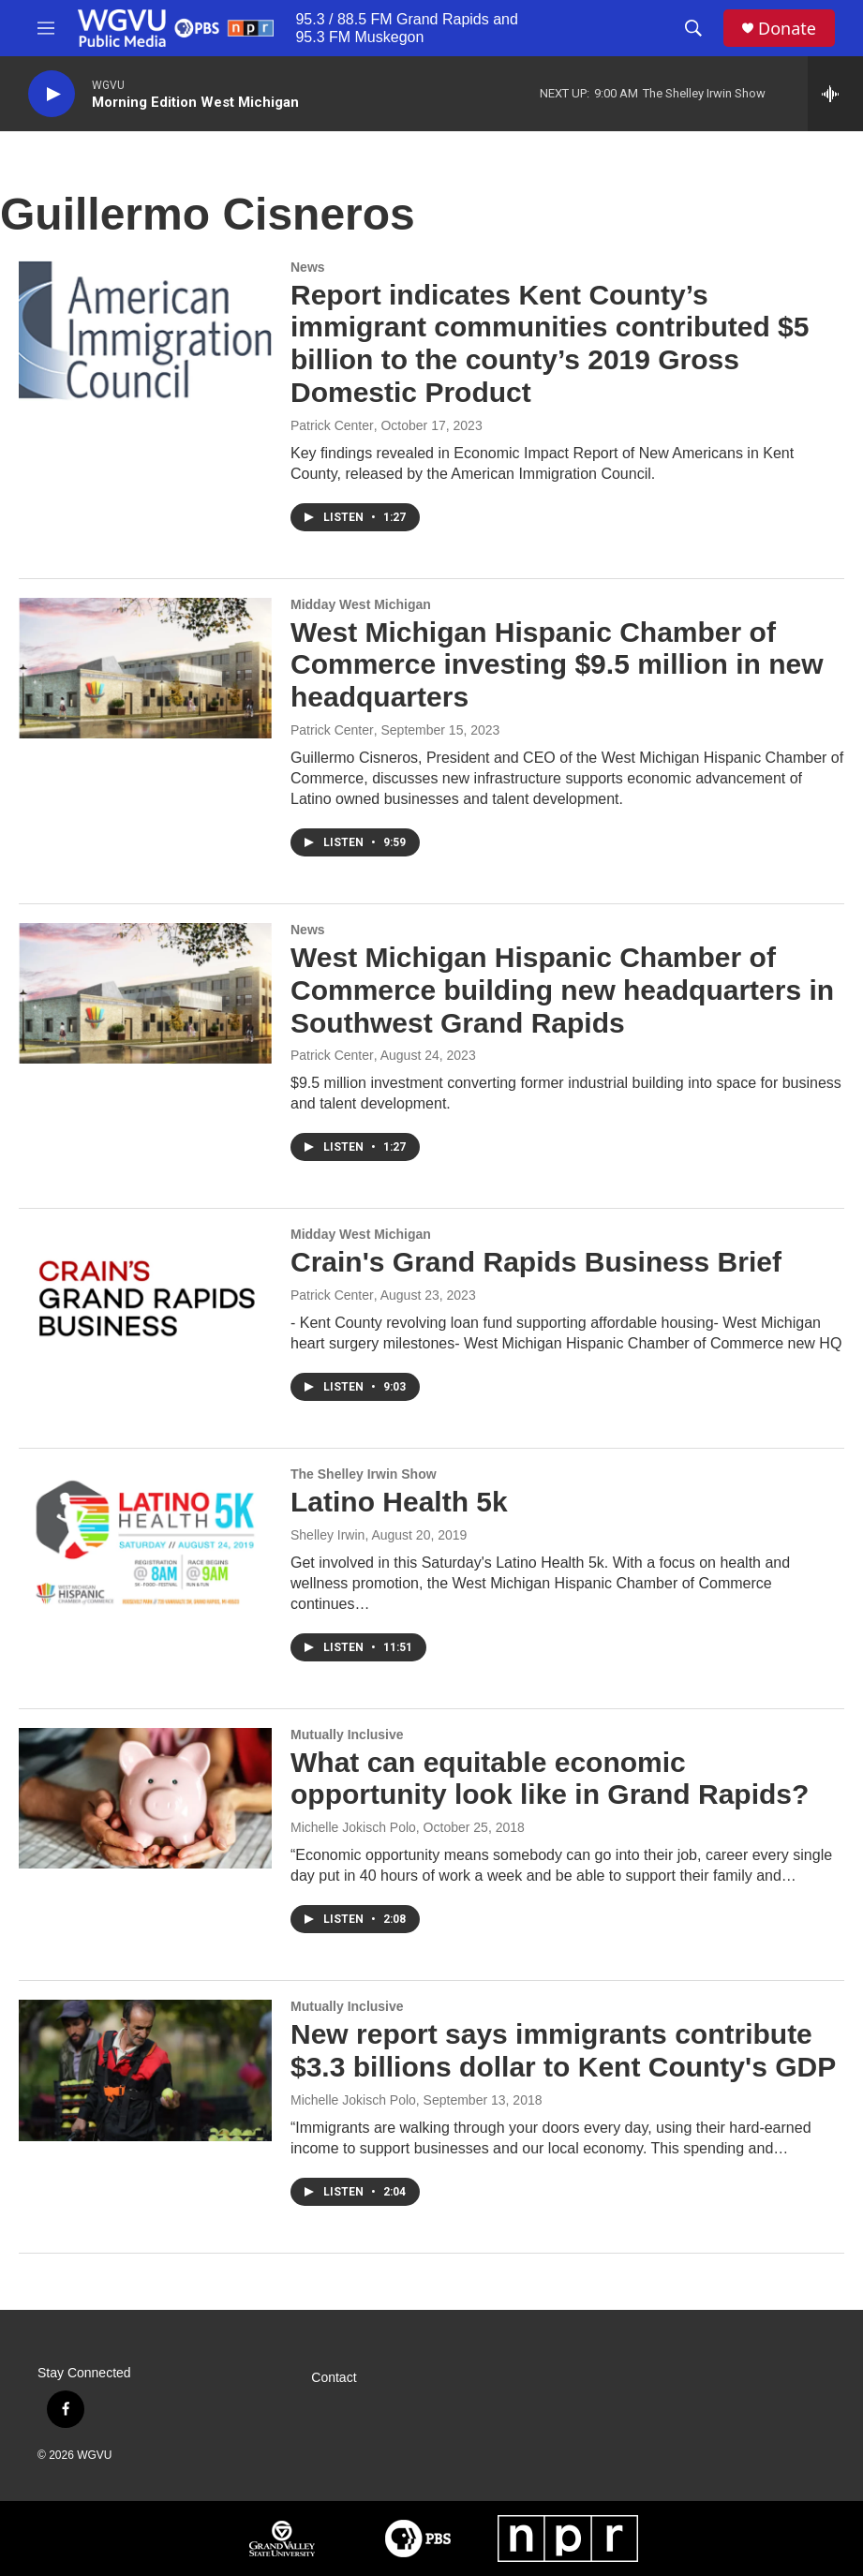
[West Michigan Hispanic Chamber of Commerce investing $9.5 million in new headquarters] (145, 668)
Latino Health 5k (399, 1501)
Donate (787, 28)
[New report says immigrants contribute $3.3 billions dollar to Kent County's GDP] (145, 2070)
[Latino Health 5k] (145, 1537)
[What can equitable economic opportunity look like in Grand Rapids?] (145, 1798)
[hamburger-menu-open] (46, 28)
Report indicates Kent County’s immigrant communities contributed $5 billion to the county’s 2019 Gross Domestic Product (549, 343)
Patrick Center (332, 425)
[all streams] (835, 93)
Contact (333, 2378)
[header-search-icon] (693, 28)
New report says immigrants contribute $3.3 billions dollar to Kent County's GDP (563, 2050)
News (307, 267)
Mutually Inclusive (347, 1734)
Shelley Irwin (327, 1534)
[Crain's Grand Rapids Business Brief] (145, 1298)
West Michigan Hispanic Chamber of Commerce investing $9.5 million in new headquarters (557, 665)
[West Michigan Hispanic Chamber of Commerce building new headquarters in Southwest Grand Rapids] (145, 993)
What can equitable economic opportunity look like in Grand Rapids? (549, 1778)
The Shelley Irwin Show (363, 1474)
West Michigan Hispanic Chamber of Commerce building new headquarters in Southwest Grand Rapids (562, 990)
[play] (52, 94)
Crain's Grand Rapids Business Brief (535, 1261)
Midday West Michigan (360, 604)
